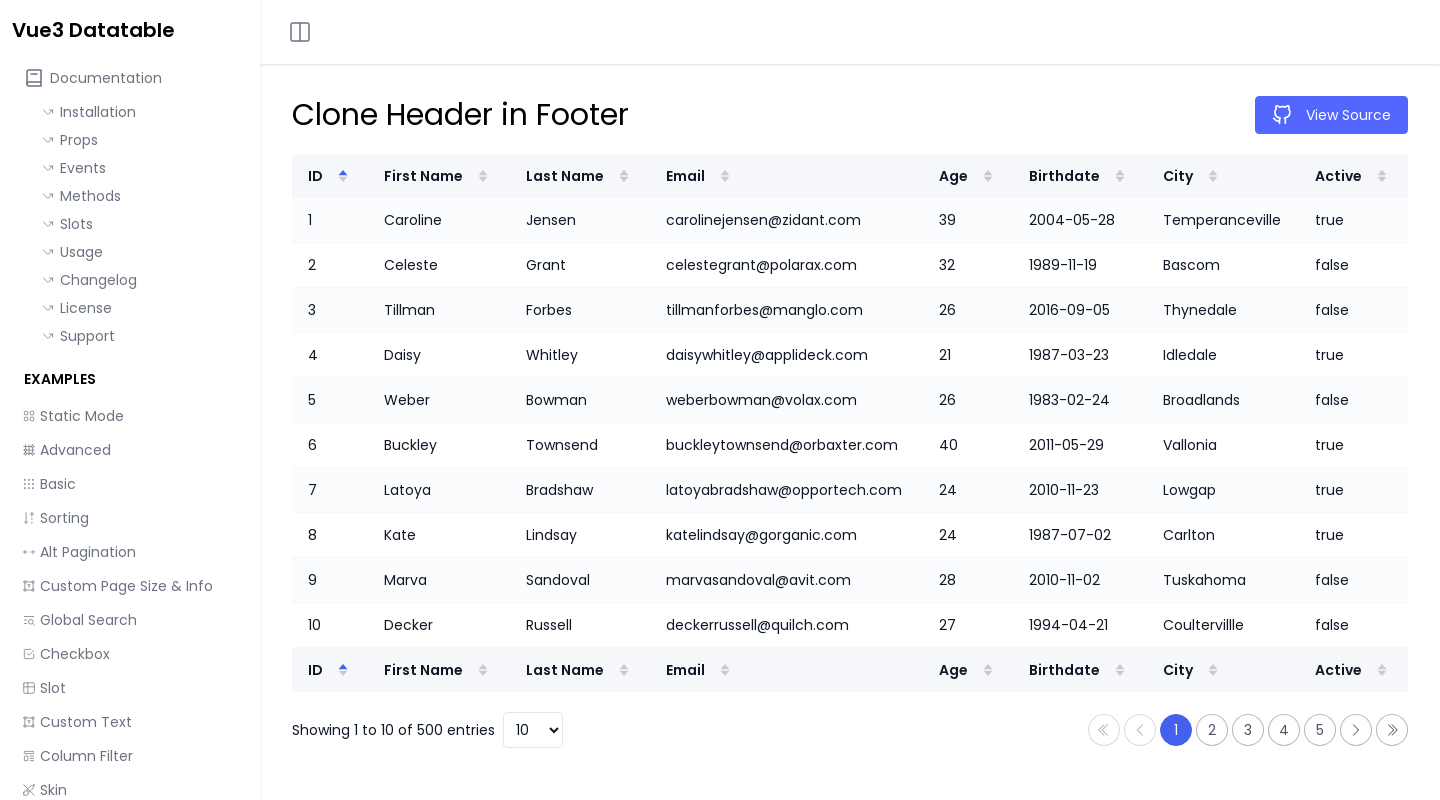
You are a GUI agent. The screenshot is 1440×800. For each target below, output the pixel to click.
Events (74, 168)
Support (78, 336)
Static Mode (73, 416)
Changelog (89, 280)
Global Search (79, 620)
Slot (44, 688)
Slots (67, 224)
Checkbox (66, 654)
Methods (81, 196)
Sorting (55, 518)
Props (70, 140)
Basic (49, 484)
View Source (1331, 115)
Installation (89, 112)
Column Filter (77, 756)
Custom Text (77, 722)
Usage (72, 252)
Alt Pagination (79, 552)
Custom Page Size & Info (117, 586)
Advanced (66, 450)
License (77, 308)
